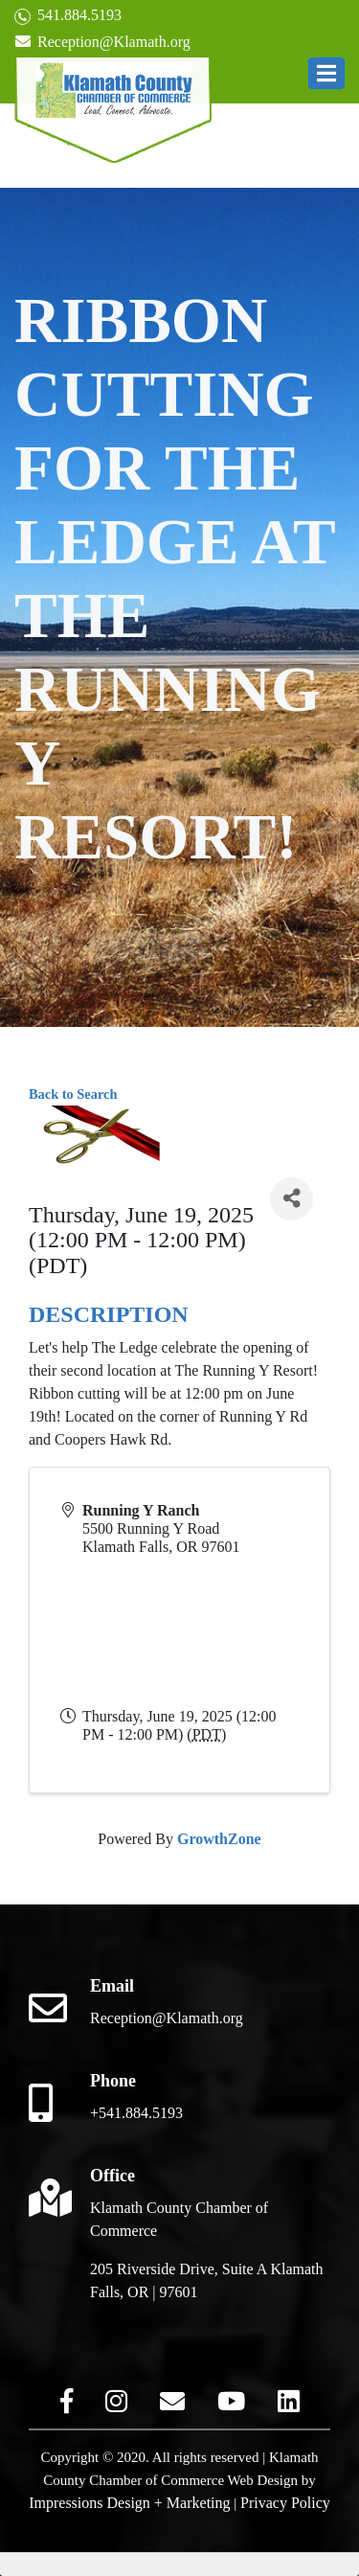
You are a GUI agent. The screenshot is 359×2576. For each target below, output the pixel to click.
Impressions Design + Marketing (129, 2503)
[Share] (291, 1198)
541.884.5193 (68, 16)
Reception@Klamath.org (102, 42)
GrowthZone (219, 1839)
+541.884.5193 (136, 2113)
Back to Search (73, 1094)
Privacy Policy (285, 2503)
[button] (326, 73)
